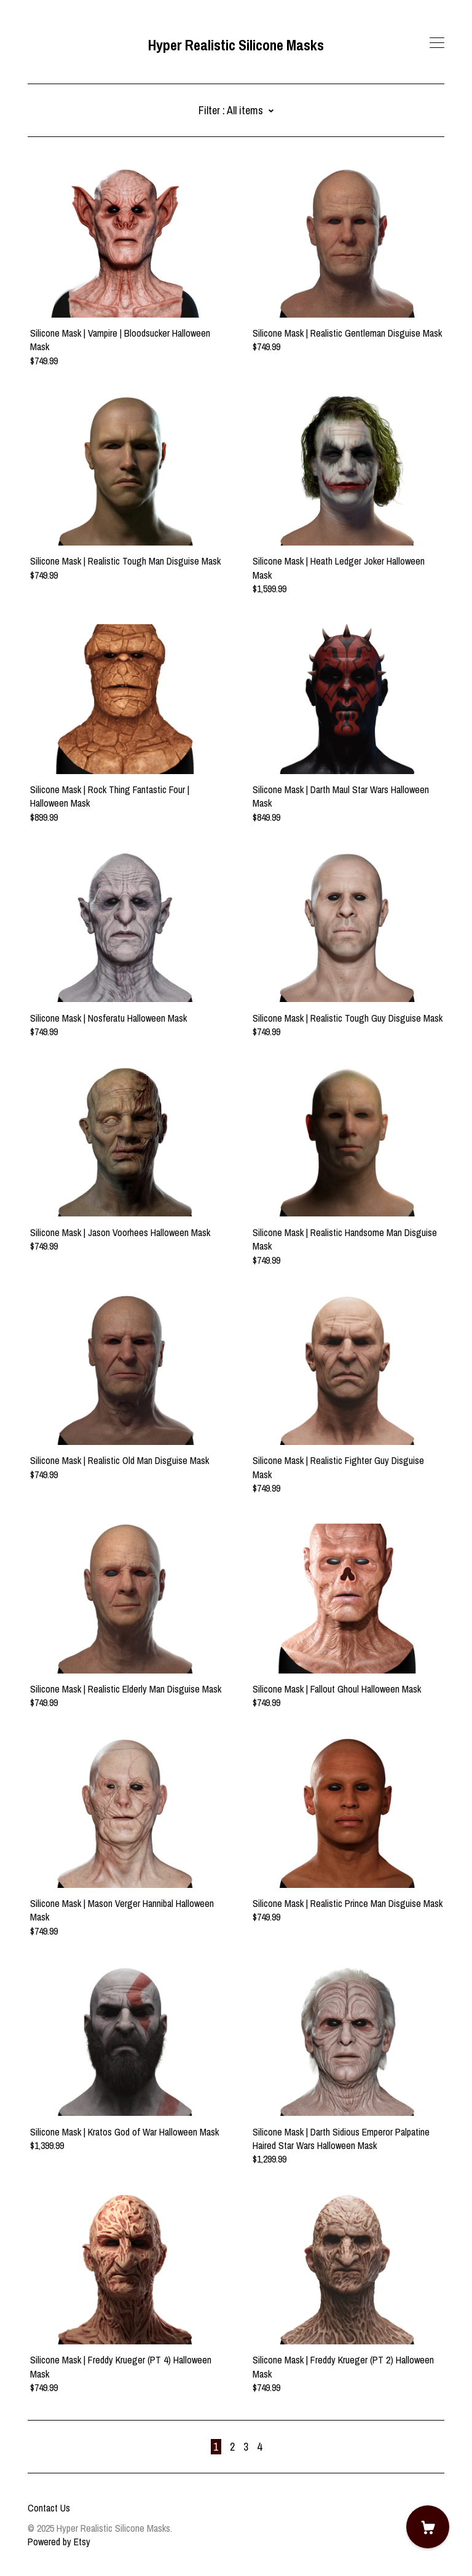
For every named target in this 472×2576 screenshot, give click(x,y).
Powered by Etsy (59, 2541)
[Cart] (427, 2526)
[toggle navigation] (437, 43)
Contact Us (49, 2508)
